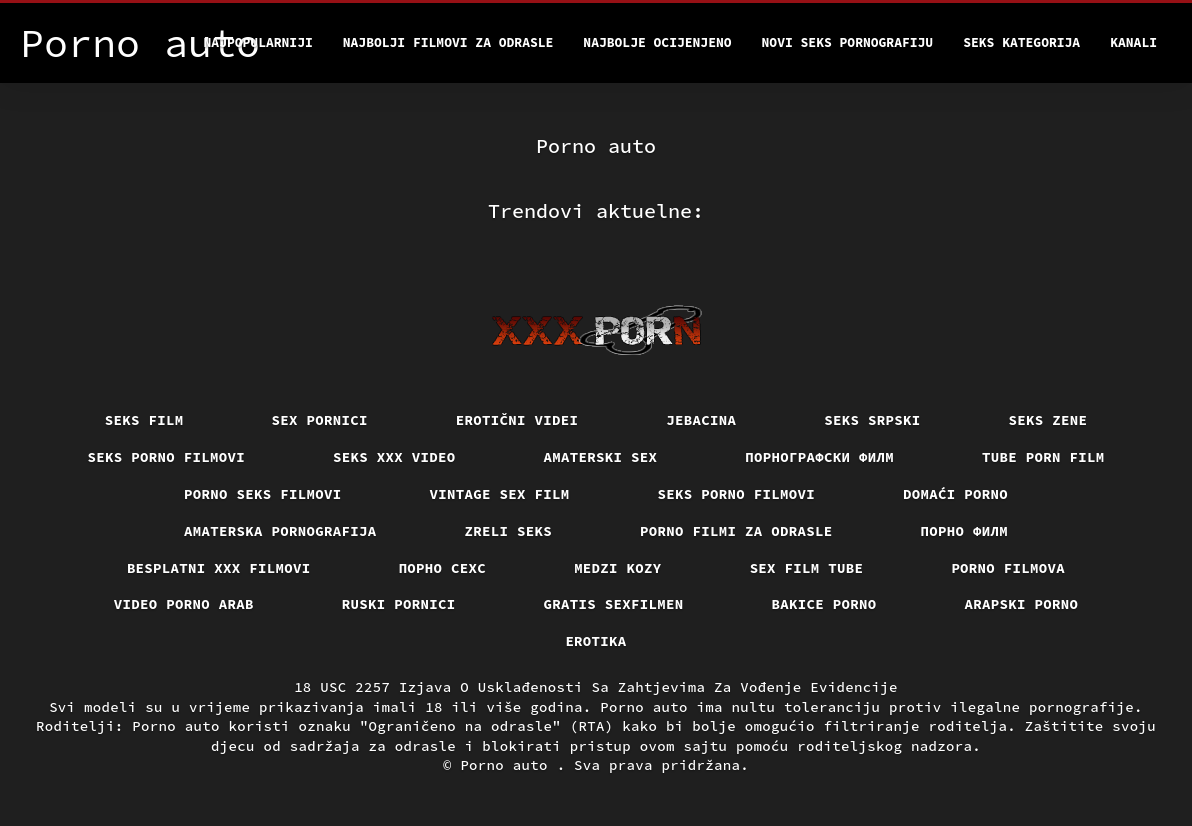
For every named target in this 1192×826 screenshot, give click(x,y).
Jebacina (701, 420)
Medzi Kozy (618, 568)
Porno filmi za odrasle (736, 531)
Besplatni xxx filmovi (219, 568)
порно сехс (443, 568)
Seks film (144, 420)
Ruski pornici (399, 604)
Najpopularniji (258, 42)
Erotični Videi (517, 420)
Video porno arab (184, 604)
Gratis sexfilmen (614, 604)
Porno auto (508, 765)
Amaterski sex (601, 457)
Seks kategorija (1021, 42)
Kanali (1133, 42)
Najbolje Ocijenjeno (657, 42)
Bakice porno (824, 604)
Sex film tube (807, 568)
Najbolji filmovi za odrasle (448, 42)
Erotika (595, 641)
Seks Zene (1048, 420)
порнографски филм (819, 457)
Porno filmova (1008, 568)
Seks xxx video (394, 457)
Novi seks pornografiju (848, 42)
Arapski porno (1022, 604)
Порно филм (965, 531)
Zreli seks (509, 531)
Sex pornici (320, 420)
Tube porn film (1043, 457)
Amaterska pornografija (280, 531)
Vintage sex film (500, 494)
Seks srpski (872, 420)
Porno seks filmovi (263, 494)
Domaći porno (955, 494)
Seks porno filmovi (167, 457)
